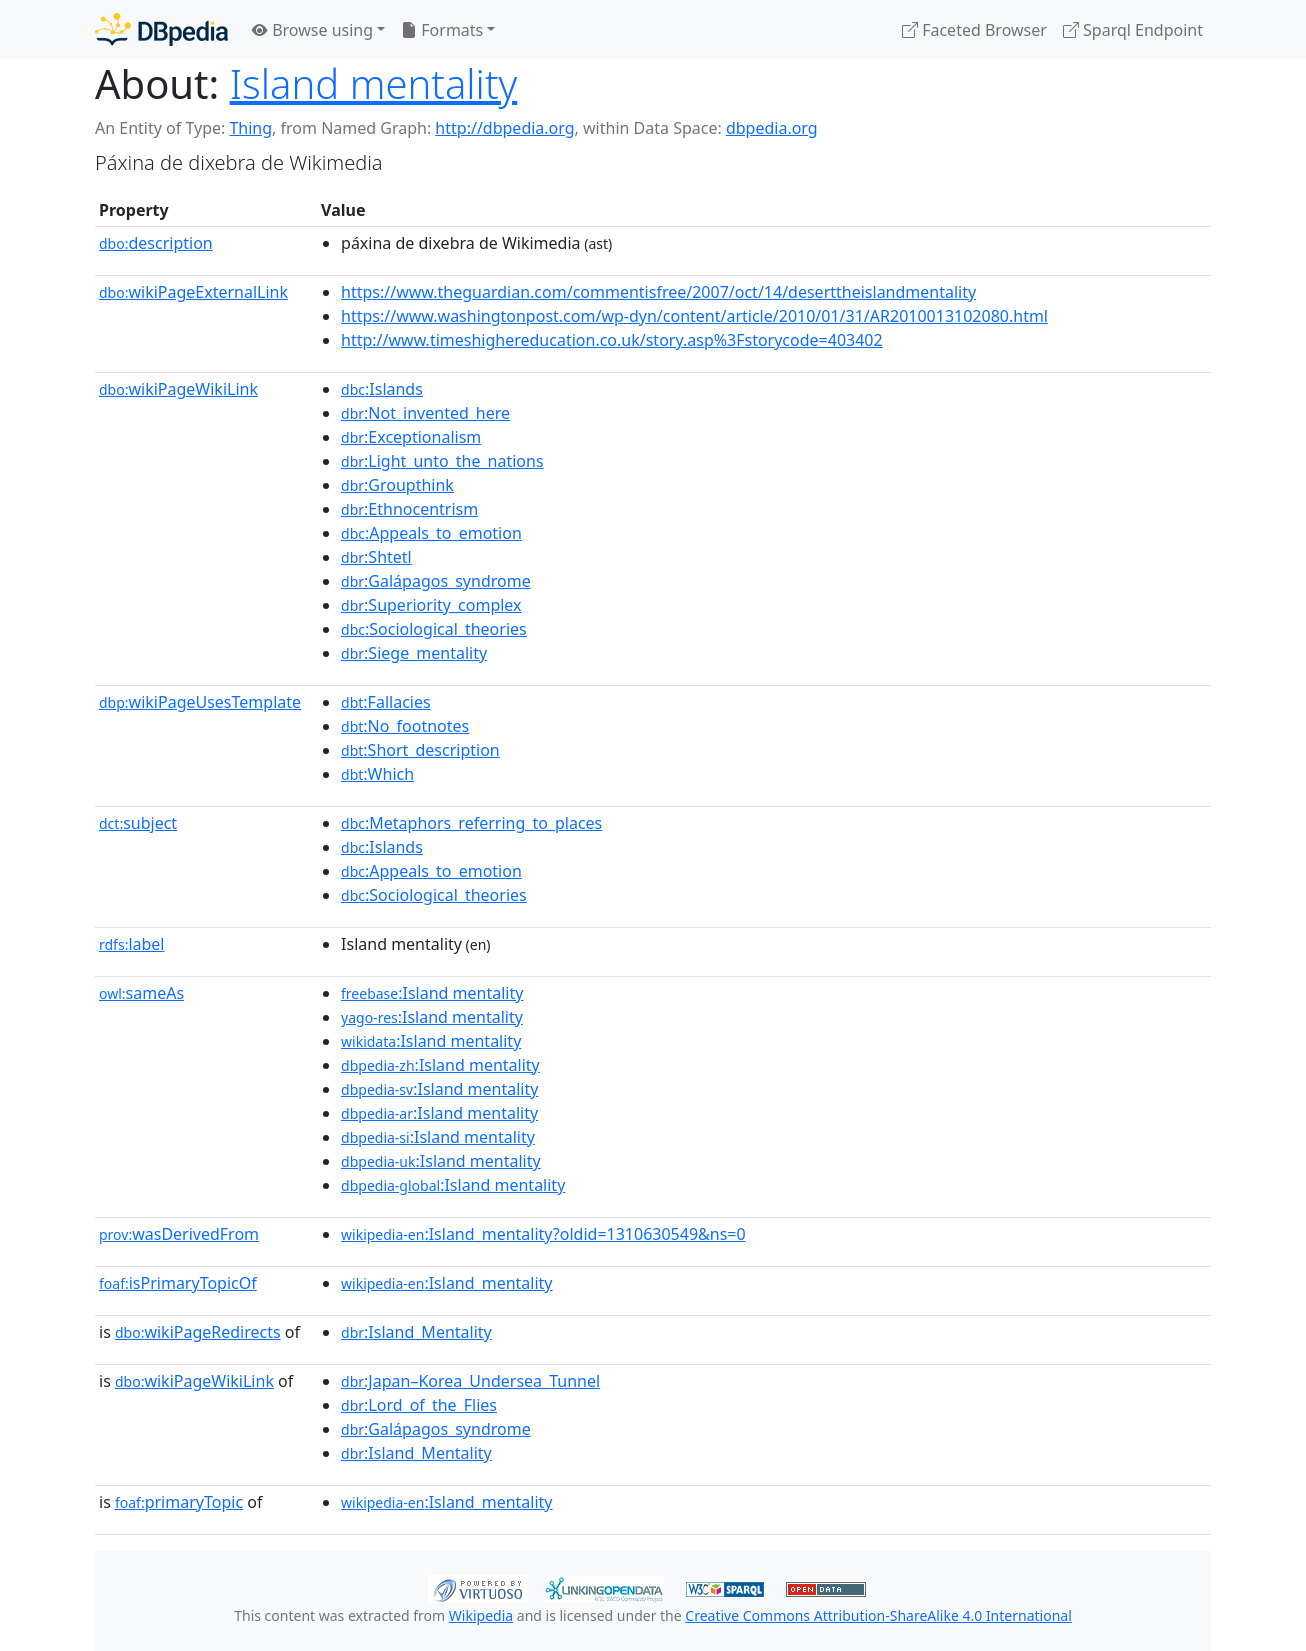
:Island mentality (432, 993)
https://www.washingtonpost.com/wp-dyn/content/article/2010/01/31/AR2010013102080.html (694, 316)
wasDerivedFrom (179, 1234)
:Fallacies (386, 702)
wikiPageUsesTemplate (200, 702)
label (132, 944)
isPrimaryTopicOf (178, 1283)
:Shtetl (376, 557)
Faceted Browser (974, 30)
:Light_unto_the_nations (442, 461)
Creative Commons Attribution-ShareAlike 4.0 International (878, 1615)
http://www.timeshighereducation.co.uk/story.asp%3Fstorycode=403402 (612, 340)
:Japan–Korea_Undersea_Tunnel (470, 1381)
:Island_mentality (446, 1283)
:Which (377, 774)
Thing (250, 128)
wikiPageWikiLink (178, 389)
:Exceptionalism (411, 437)
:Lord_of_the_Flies (419, 1405)
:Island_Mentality (416, 1332)
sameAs (141, 993)
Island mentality (374, 83)
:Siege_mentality (414, 653)
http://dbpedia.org (504, 128)
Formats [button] (442, 30)
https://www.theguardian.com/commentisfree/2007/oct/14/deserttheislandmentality (658, 292)
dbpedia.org (772, 128)
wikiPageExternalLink (193, 292)
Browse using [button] (312, 30)
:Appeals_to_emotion (431, 533)
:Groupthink (397, 485)
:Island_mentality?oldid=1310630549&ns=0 (543, 1234)
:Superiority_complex (431, 605)
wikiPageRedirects (198, 1332)
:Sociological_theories (434, 629)
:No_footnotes (405, 726)
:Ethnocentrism (409, 509)
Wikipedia (481, 1615)
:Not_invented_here (425, 413)
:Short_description (420, 750)
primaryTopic (179, 1502)
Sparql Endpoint (1133, 30)
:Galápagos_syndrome (436, 581)
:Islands (382, 389)
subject (138, 823)
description (156, 243)
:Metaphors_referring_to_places (471, 823)
